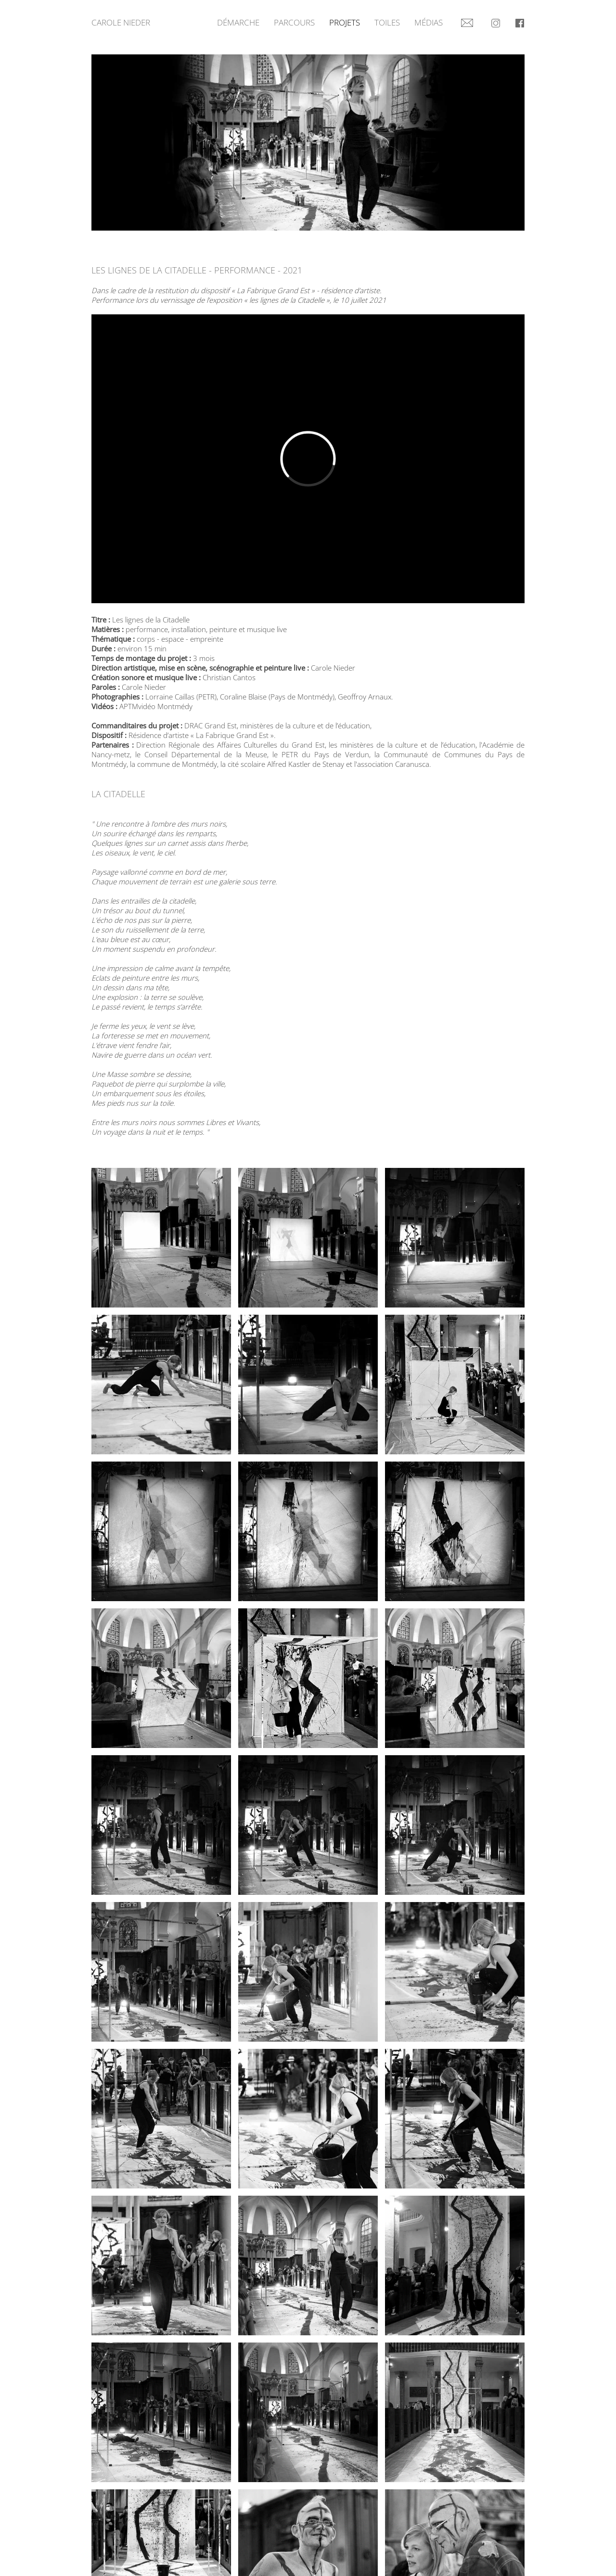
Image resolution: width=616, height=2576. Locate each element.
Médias (428, 22)
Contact (466, 19)
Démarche (238, 22)
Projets (344, 22)
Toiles (387, 22)
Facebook (520, 19)
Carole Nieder (120, 22)
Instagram (495, 19)
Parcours (294, 22)
